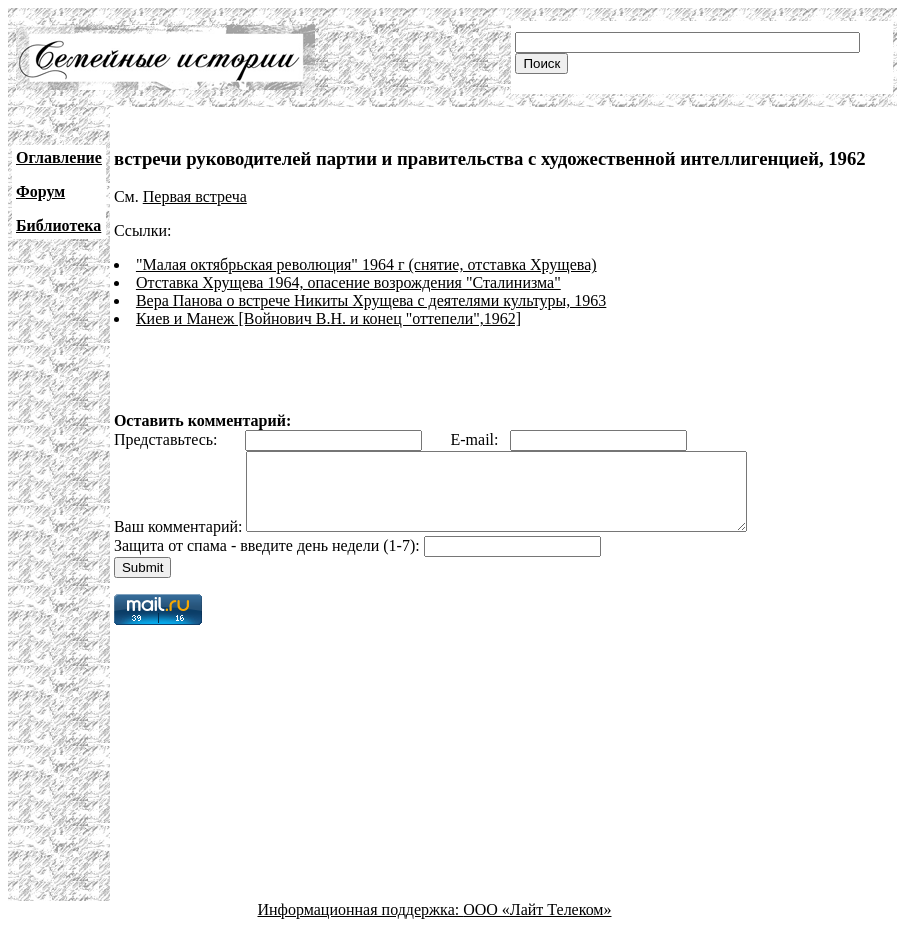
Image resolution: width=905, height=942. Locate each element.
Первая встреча (195, 196)
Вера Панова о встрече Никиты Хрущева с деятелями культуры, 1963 (371, 300)
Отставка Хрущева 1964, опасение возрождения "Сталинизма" (348, 282)
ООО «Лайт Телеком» (537, 924)
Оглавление (59, 157)
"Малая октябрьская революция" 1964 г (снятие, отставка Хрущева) (366, 264)
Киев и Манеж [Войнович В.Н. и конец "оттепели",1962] (328, 318)
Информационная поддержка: (361, 924)
